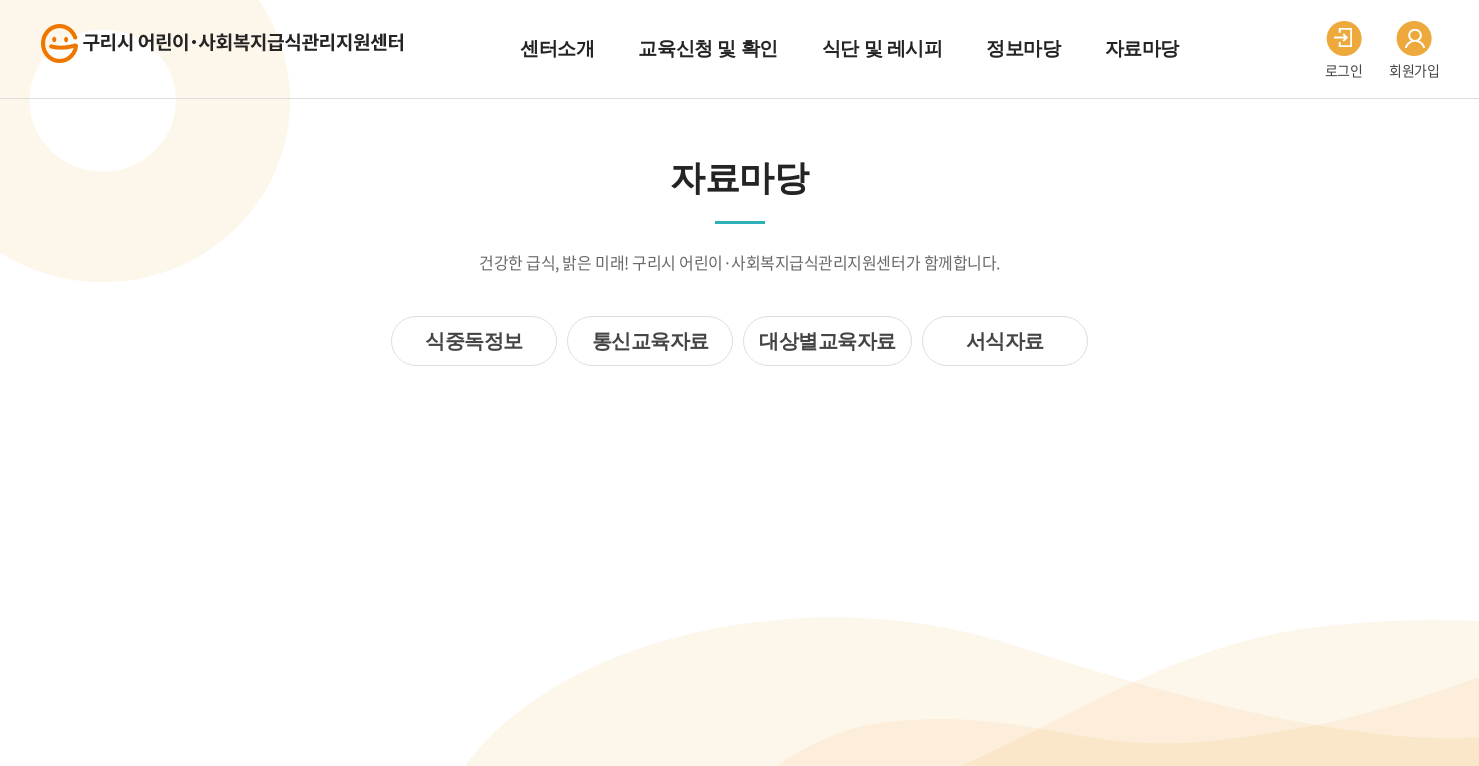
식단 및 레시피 (882, 48)
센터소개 (557, 48)
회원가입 (1414, 50)
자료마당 (1142, 48)
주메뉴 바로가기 (0, 0)
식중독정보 (474, 341)
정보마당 (1023, 48)
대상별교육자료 (827, 341)
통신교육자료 (650, 341)
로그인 (1344, 50)
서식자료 (1005, 341)
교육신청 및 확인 (707, 48)
